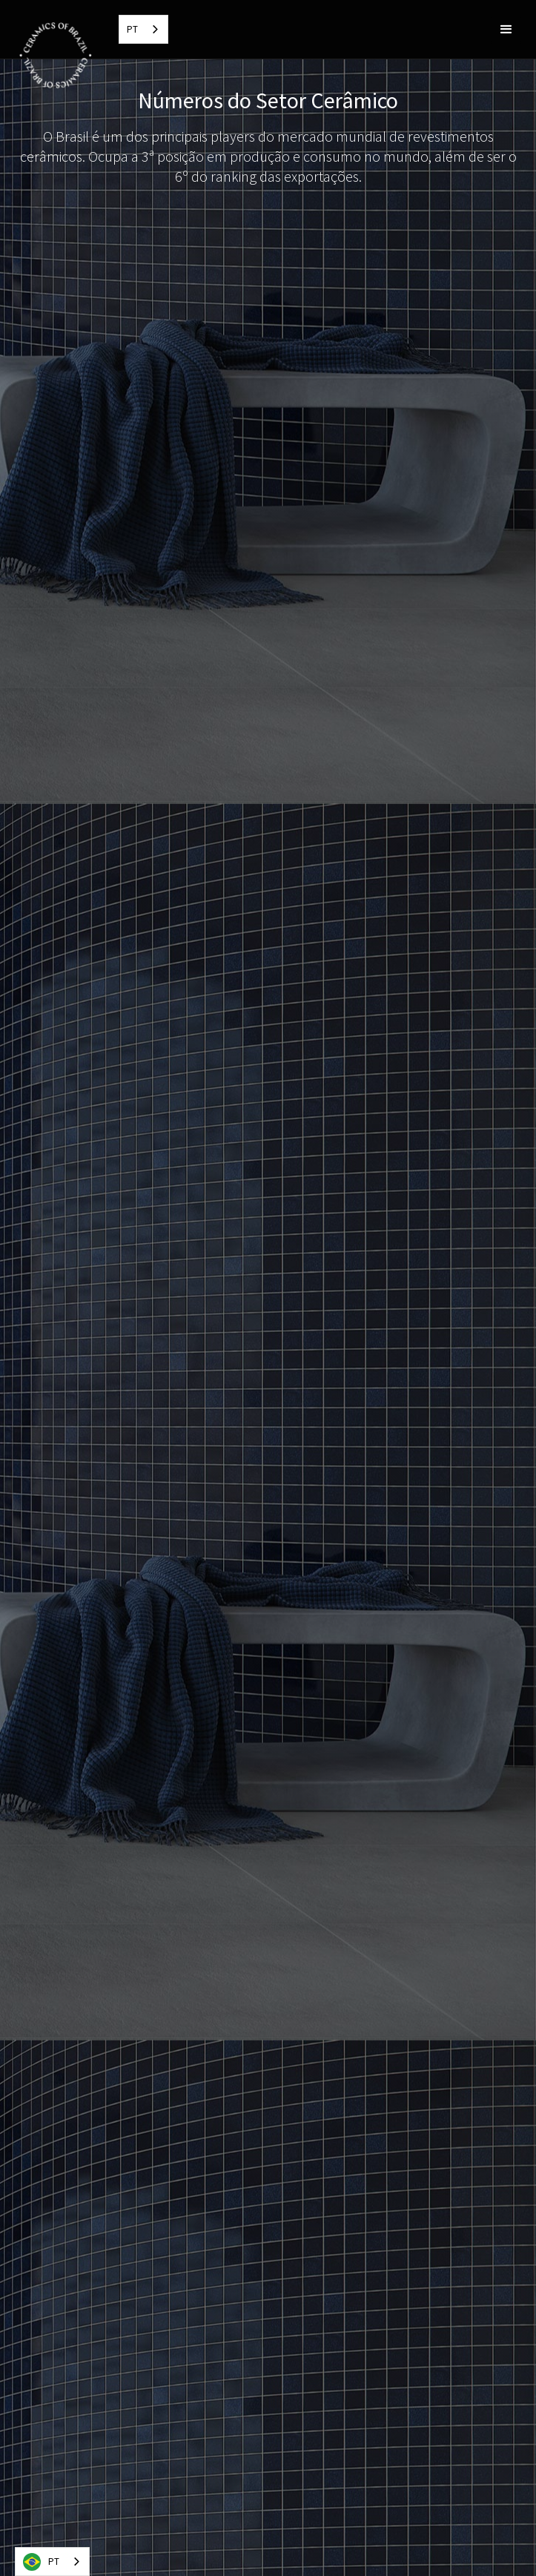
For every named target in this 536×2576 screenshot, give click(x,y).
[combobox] (143, 29)
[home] (51, 52)
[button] (506, 30)
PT (132, 29)
